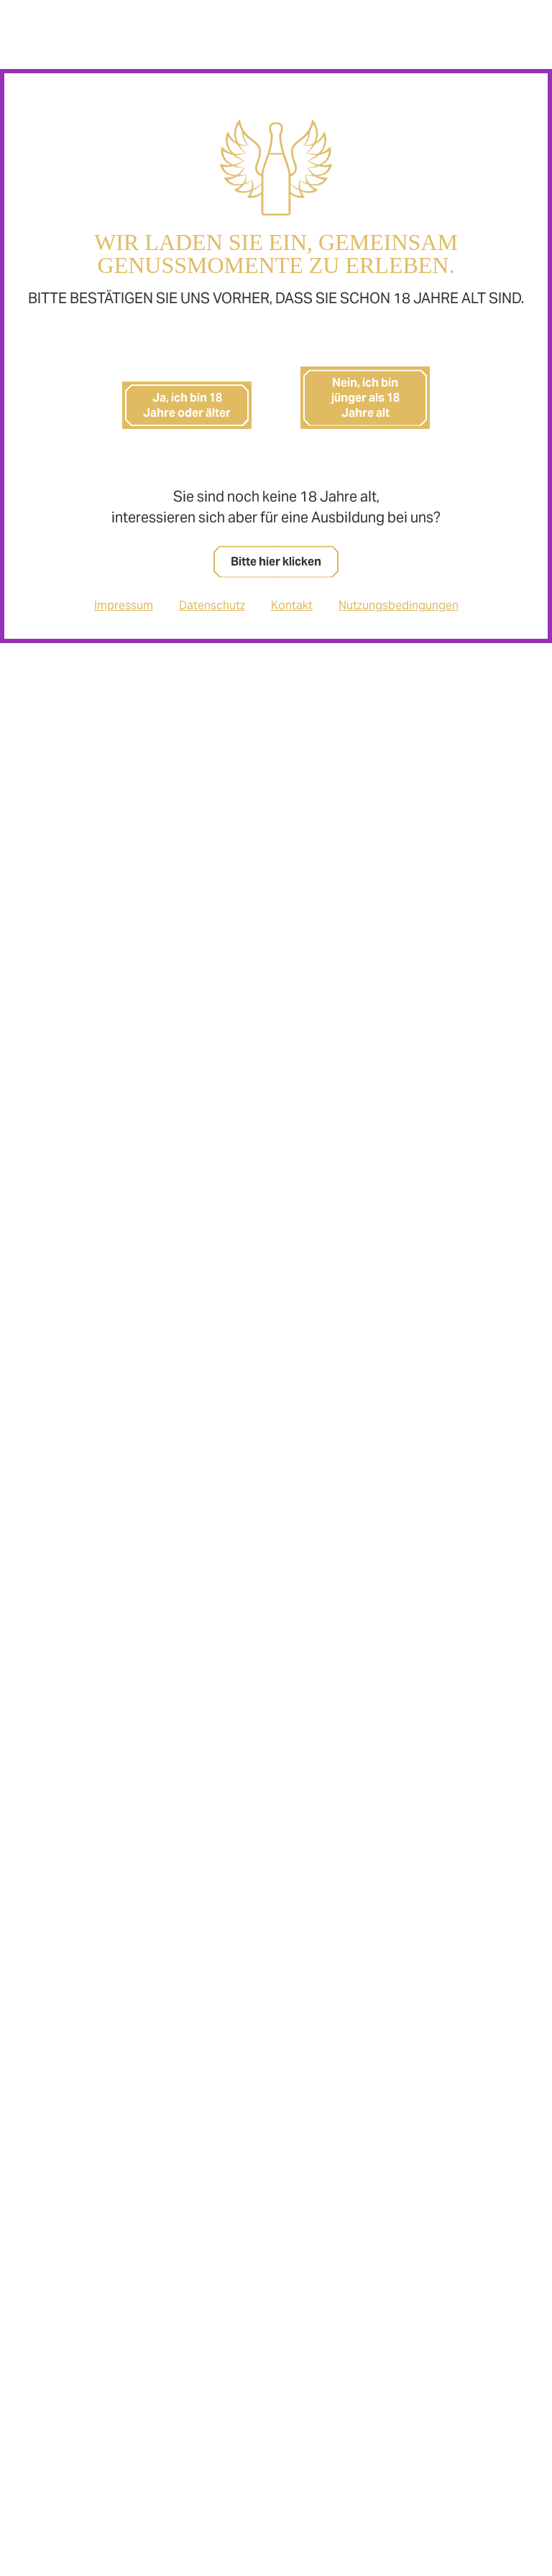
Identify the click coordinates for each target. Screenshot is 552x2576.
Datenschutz (212, 605)
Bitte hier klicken (276, 561)
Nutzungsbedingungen (399, 605)
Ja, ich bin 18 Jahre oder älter (187, 405)
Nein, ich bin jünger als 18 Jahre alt (365, 397)
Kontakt (292, 605)
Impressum (123, 605)
